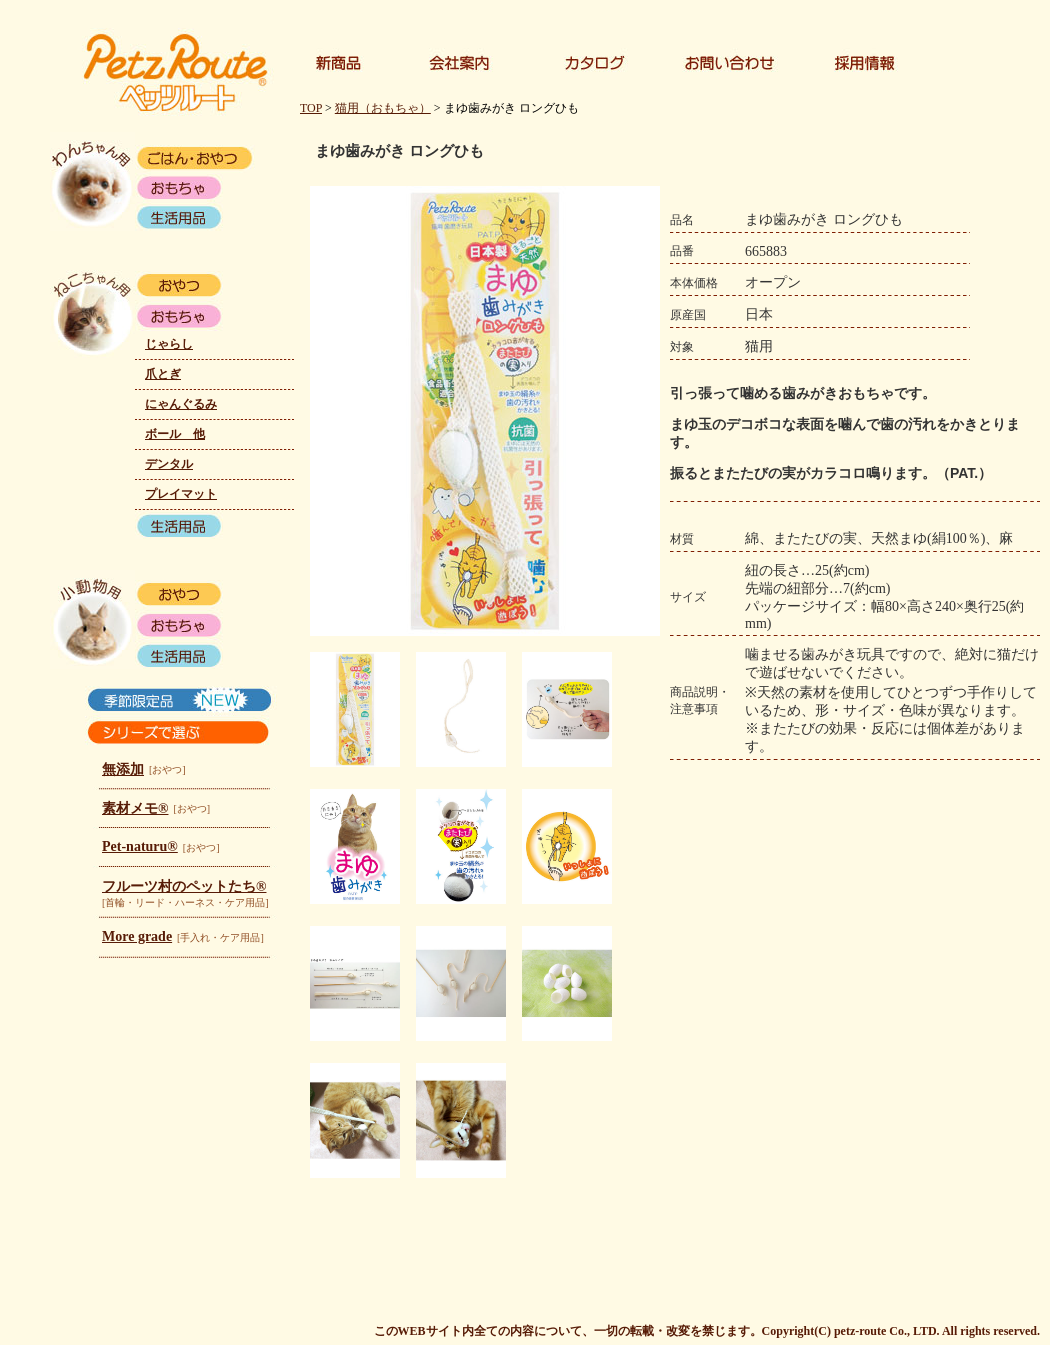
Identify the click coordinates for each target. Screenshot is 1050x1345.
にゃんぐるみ (181, 404)
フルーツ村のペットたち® (184, 886)
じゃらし (169, 344)
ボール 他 (175, 434)
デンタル (169, 464)
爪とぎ (163, 374)
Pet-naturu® (140, 846)
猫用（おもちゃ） (383, 108)
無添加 (123, 769)
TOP (311, 108)
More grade (137, 936)
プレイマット (181, 494)
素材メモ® (135, 808)
